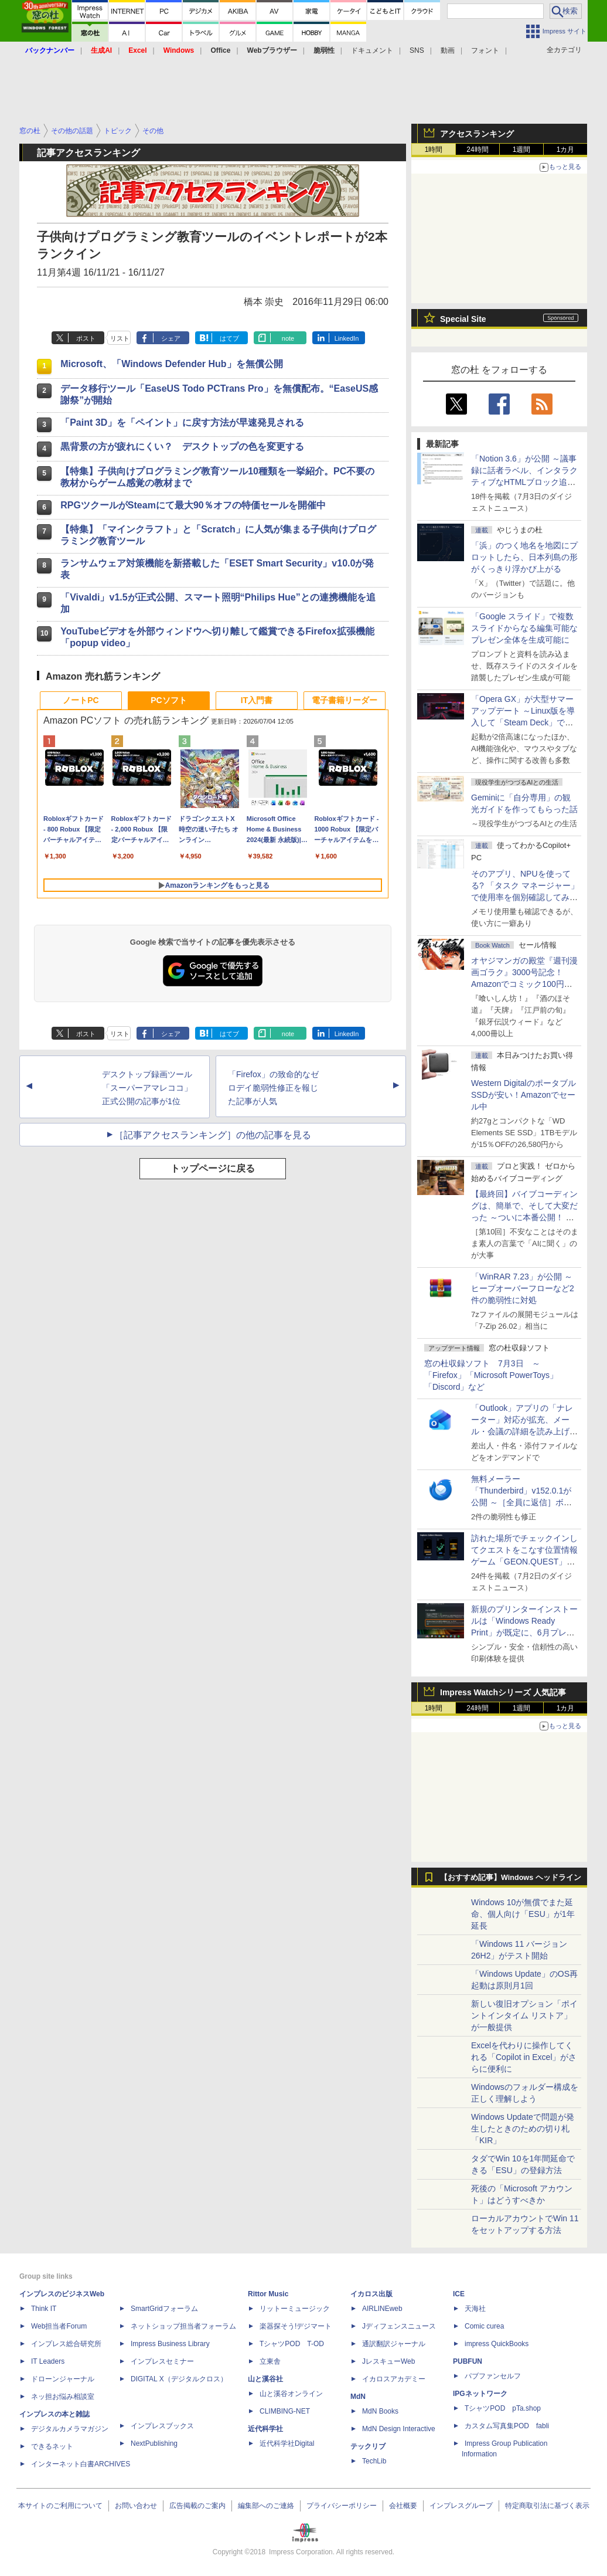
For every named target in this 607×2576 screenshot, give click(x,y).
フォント (485, 50)
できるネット (52, 2446)
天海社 (475, 2309)
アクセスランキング (477, 133)
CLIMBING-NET (285, 2411)
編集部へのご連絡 (266, 2506)
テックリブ (368, 2446)
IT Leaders (47, 2361)
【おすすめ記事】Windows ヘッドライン (510, 1878)
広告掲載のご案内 (197, 2506)
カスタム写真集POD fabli (507, 2426)
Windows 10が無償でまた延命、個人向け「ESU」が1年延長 (523, 1914)
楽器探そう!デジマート (296, 2326)
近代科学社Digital (287, 2443)
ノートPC (80, 700)
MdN (358, 2396)
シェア (170, 338)
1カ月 (566, 149)
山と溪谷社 (265, 2379)
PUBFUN (467, 2361)
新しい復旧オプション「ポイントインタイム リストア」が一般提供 (524, 2015)
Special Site (463, 319)
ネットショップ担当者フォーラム (183, 2326)
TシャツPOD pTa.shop (503, 2408)
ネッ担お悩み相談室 (62, 2396)
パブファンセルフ (493, 2376)
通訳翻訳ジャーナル (393, 2344)
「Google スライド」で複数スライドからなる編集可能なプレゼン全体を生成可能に (524, 628)
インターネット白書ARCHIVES (80, 2464)
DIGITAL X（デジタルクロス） (179, 2379)
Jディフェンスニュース (399, 2326)
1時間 (434, 149)
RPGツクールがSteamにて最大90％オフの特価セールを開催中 (193, 505)
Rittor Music (268, 2294)
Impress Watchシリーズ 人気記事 (503, 1692)
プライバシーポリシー (341, 2506)
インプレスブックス (162, 2426)
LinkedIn (347, 338)
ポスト (86, 338)
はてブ (229, 338)
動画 (448, 50)
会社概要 (403, 2506)
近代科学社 (265, 2429)
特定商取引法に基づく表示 (547, 2506)
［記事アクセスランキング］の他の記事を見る (212, 1135)
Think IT (43, 2309)
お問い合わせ (136, 2506)
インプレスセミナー (162, 2361)
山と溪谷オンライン (291, 2394)
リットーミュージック (295, 2309)
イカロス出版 (371, 2294)
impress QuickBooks (496, 2344)
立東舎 (270, 2361)
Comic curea (484, 2326)
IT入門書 (256, 700)
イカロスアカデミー (393, 2379)
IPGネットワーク (480, 2394)
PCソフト (168, 700)
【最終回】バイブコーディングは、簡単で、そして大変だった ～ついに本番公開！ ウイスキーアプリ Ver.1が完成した (524, 1217)
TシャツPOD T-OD (292, 2344)
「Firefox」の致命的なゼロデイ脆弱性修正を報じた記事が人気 (273, 1088)
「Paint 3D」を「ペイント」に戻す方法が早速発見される (182, 422)
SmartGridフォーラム (164, 2309)
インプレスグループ (461, 2506)
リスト (119, 338)
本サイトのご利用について (60, 2506)
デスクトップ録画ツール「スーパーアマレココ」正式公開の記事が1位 (147, 1088)
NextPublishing (154, 2443)
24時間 (477, 149)
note (288, 338)
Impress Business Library (170, 2344)
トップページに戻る (212, 1168)
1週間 (522, 149)
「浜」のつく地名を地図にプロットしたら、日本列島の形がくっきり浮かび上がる (524, 557)
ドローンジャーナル (62, 2379)
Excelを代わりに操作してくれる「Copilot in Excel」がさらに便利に (524, 2057)
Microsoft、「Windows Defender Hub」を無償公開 (171, 364)
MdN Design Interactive (398, 2429)
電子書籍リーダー (344, 700)
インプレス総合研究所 (66, 2344)
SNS (417, 50)
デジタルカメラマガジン (69, 2429)
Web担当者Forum (59, 2326)
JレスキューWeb (388, 2361)
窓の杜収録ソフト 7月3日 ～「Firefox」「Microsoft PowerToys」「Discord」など (491, 1375)
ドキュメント (372, 50)
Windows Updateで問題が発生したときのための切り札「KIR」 (522, 2128)
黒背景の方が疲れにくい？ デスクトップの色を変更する (182, 447)
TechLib (374, 2461)
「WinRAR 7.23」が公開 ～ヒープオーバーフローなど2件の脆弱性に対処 (522, 1288)
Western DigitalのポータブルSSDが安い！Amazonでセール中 (523, 1094)
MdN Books (380, 2411)
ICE (459, 2294)
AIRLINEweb (382, 2309)
